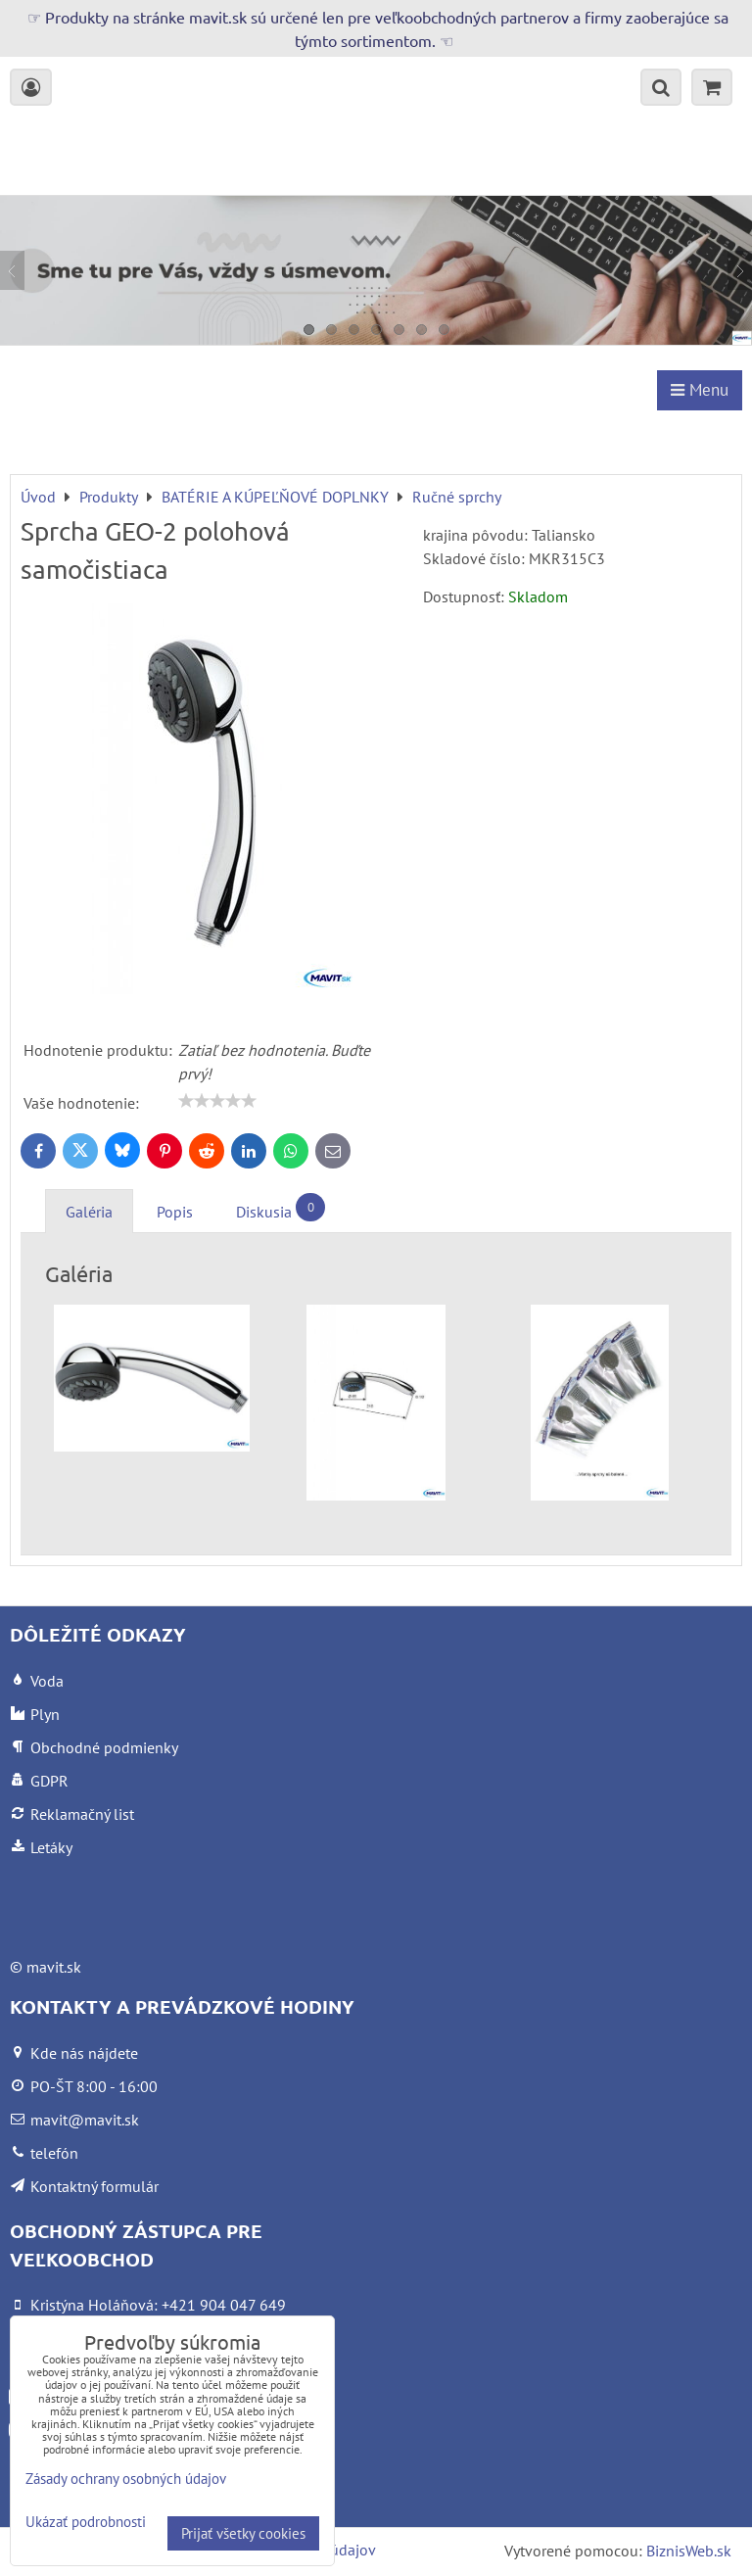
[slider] (217, 1101)
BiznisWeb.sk (688, 2550)
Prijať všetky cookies (243, 2533)
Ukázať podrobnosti (85, 2522)
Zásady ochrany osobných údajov (125, 2478)
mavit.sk (53, 1967)
